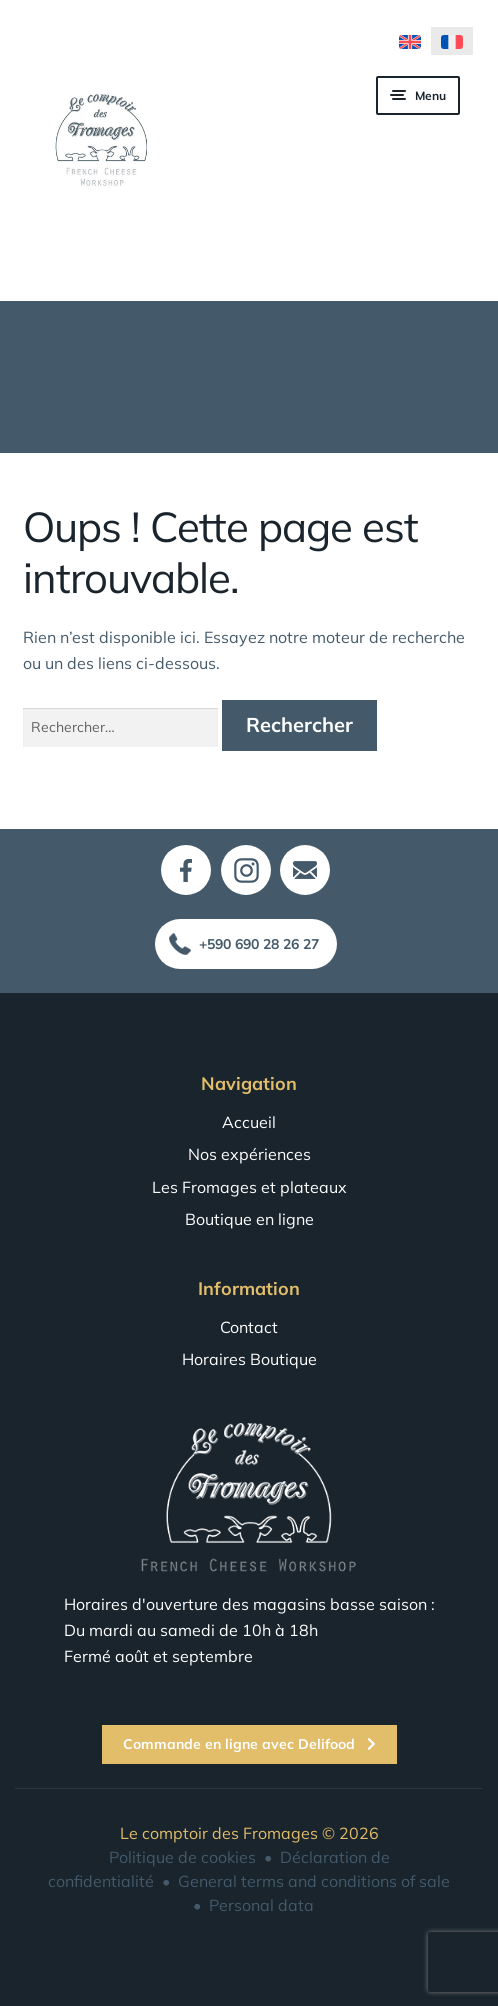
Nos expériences (249, 1154)
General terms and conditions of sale (314, 1881)
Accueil (249, 1122)
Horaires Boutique (249, 1359)
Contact (249, 1327)
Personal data (261, 1905)
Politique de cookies (182, 1857)
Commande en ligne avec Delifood (249, 1744)
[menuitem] (410, 41)
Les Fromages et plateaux (249, 1187)
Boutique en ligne (249, 1219)
